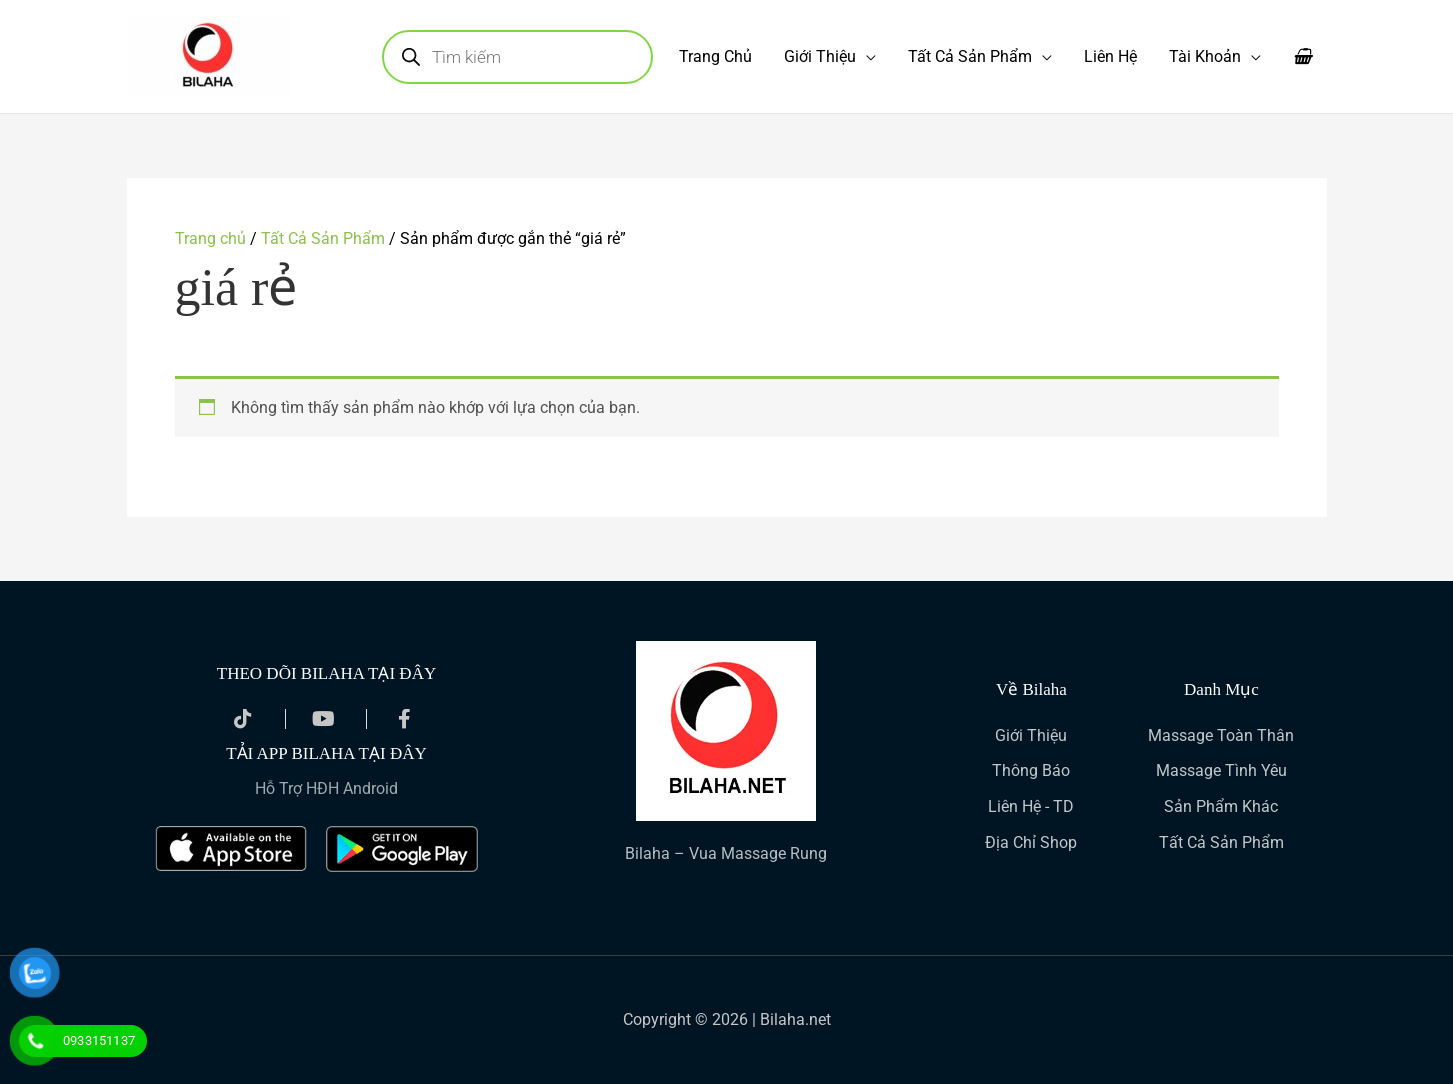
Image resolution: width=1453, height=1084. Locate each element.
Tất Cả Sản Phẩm (970, 56)
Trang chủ (210, 238)
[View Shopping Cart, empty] (1302, 57)
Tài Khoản (1205, 56)
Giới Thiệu (820, 56)
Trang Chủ (715, 56)
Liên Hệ (1110, 56)
